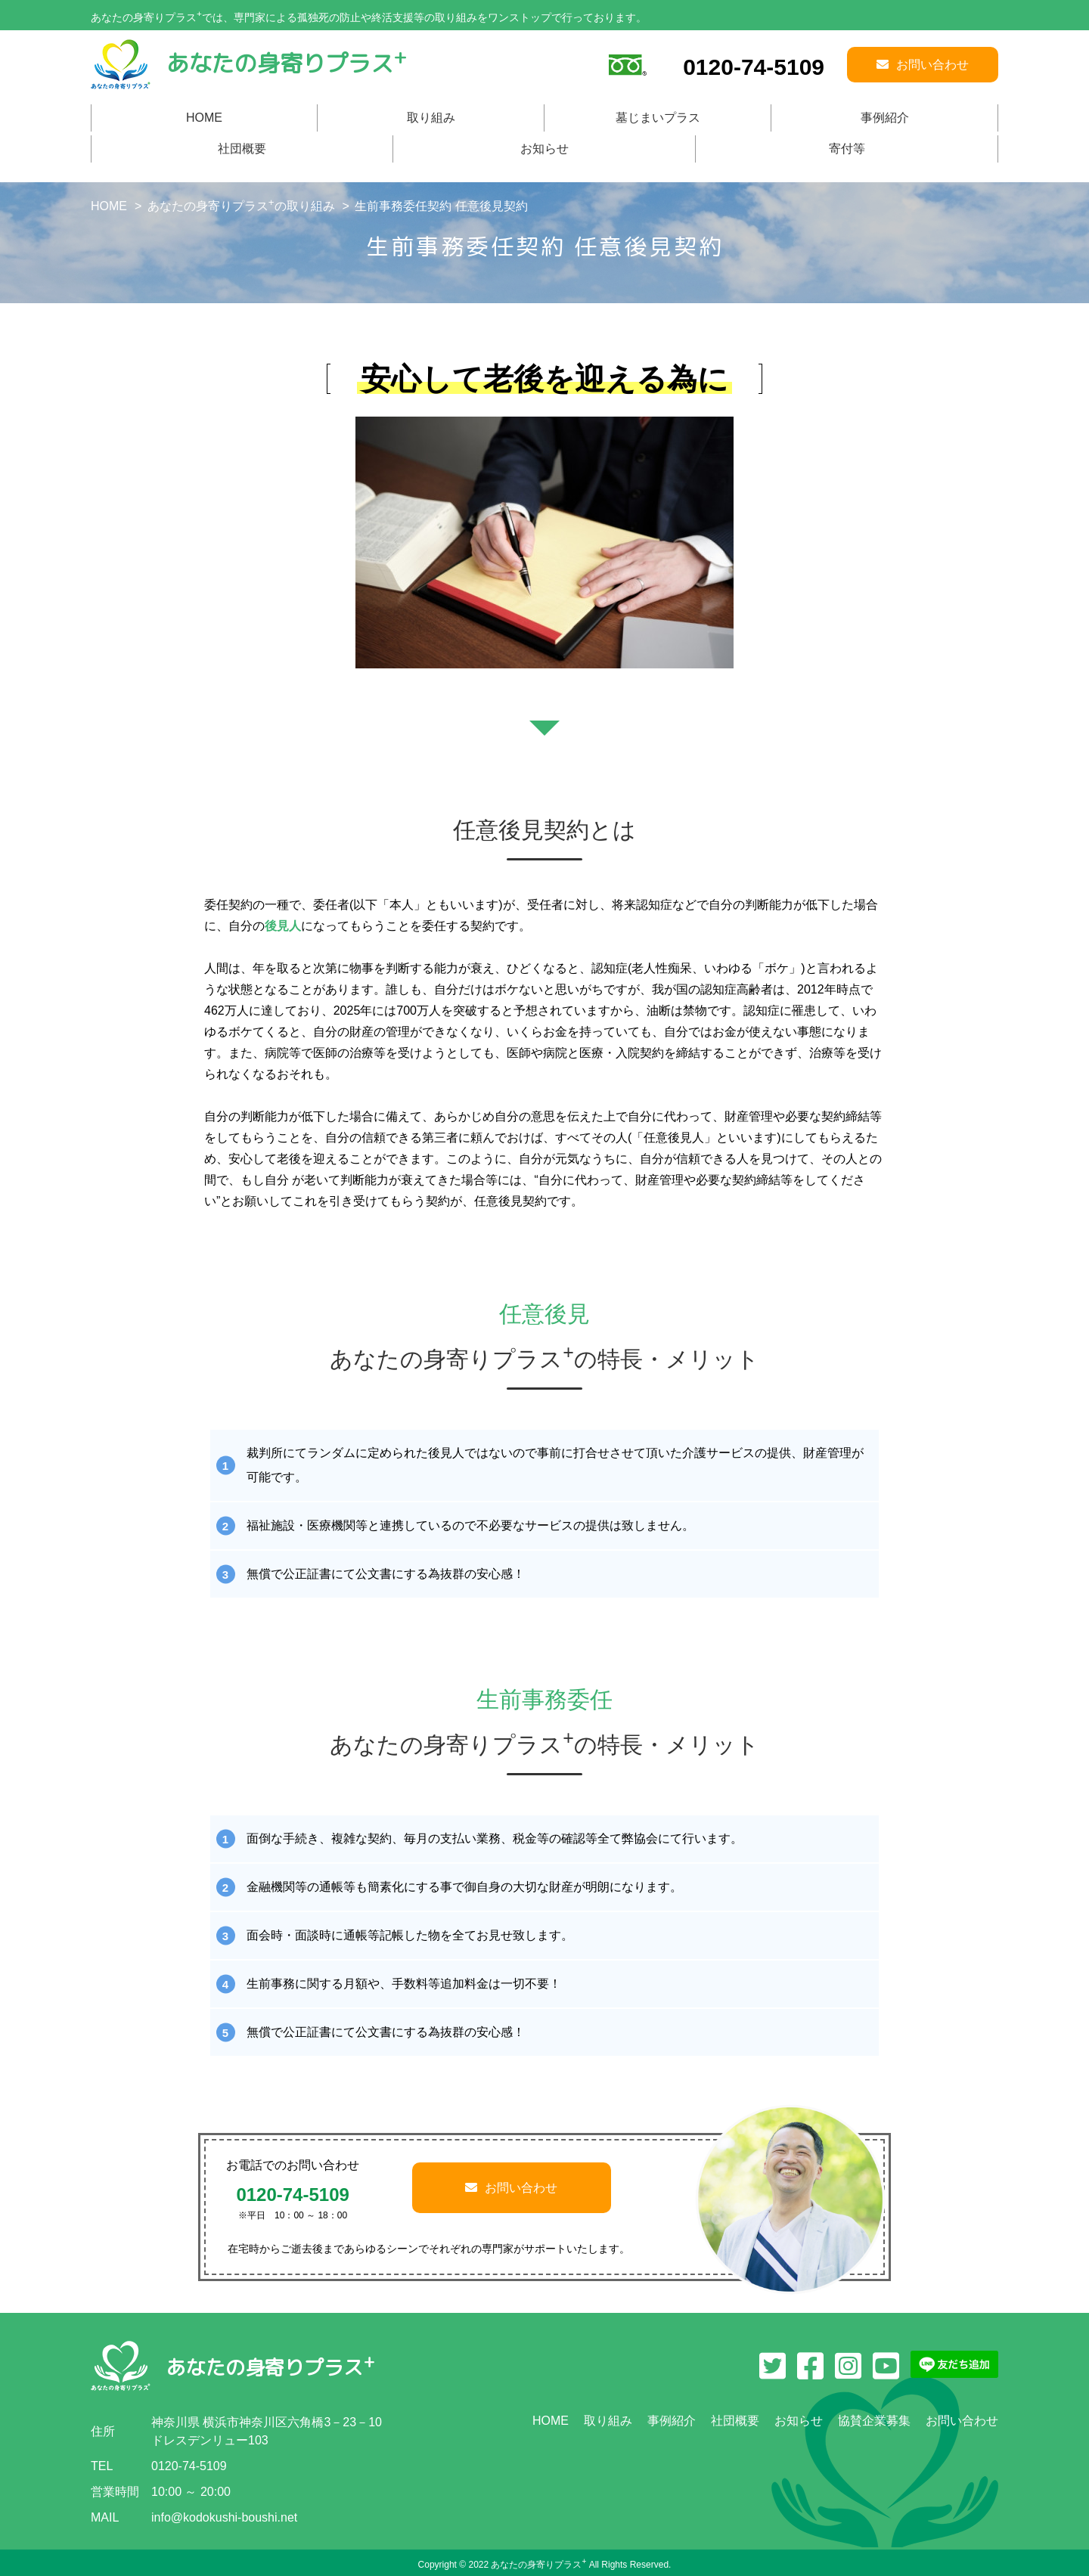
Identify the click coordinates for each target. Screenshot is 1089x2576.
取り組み (431, 117)
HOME (204, 117)
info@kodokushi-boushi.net (224, 2517)
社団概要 (242, 148)
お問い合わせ (511, 2187)
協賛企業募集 (874, 2420)
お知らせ (544, 148)
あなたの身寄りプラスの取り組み (241, 206)
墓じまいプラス (658, 117)
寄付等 (847, 148)
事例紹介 (885, 117)
